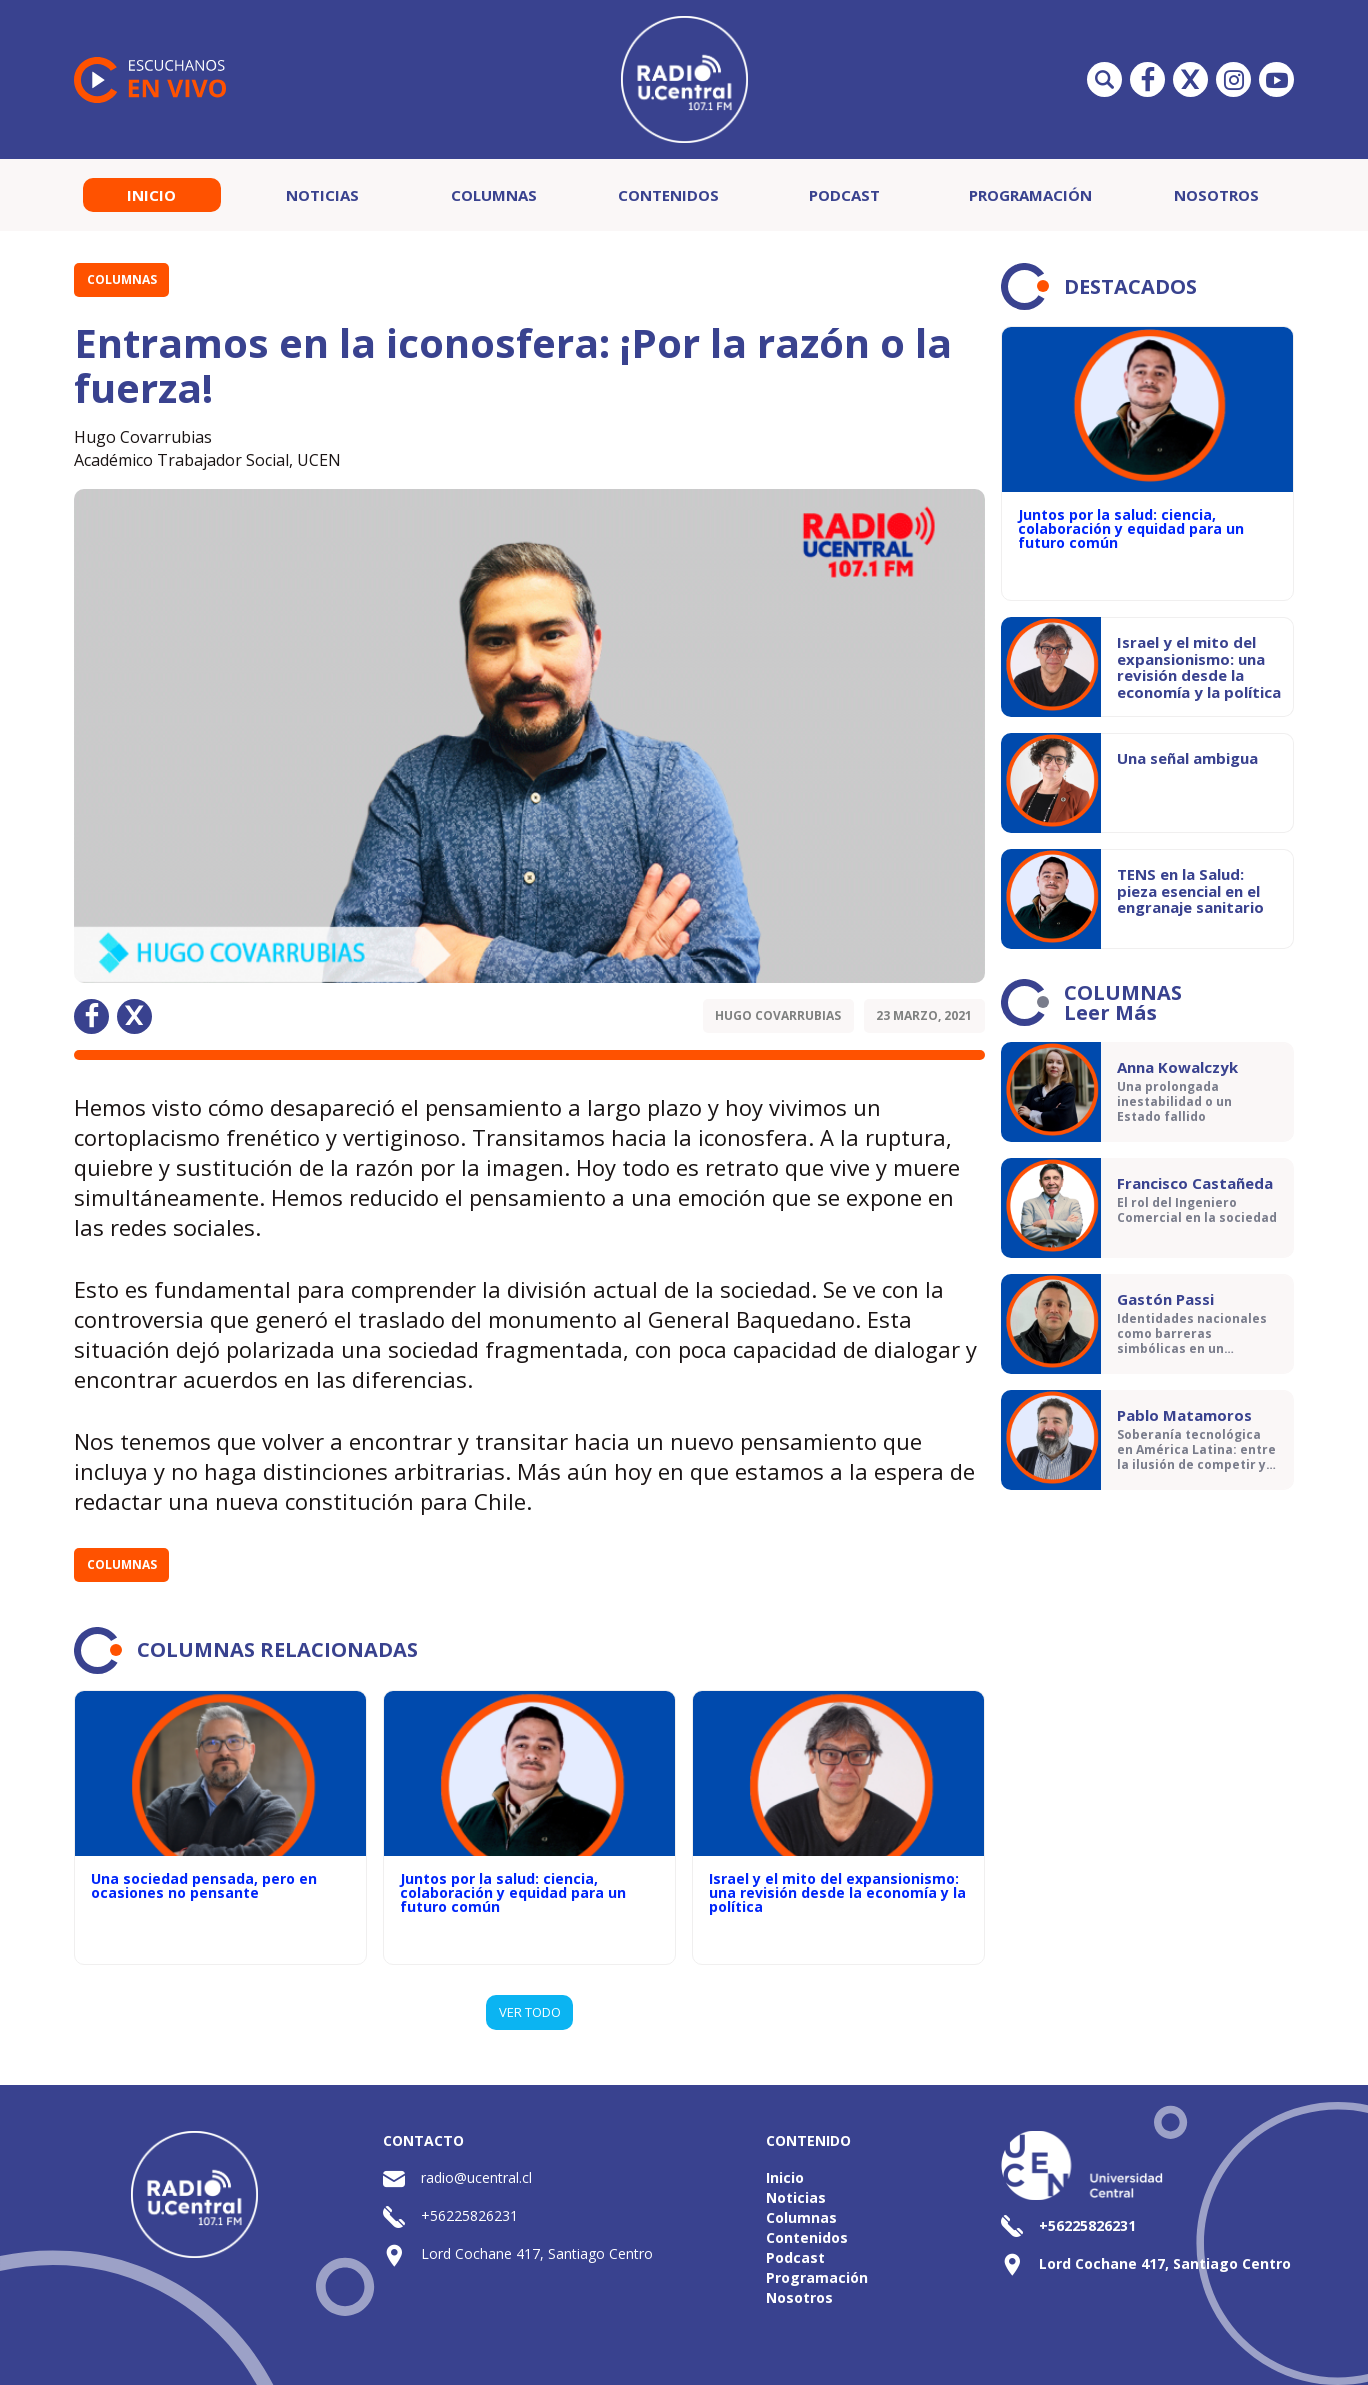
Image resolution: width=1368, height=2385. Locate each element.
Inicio (151, 195)
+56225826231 (469, 2215)
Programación (1030, 195)
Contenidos (668, 195)
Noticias (322, 195)
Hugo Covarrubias (778, 1015)
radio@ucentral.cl (476, 2177)
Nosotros (1216, 195)
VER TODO (530, 2012)
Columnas (494, 195)
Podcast (844, 195)
